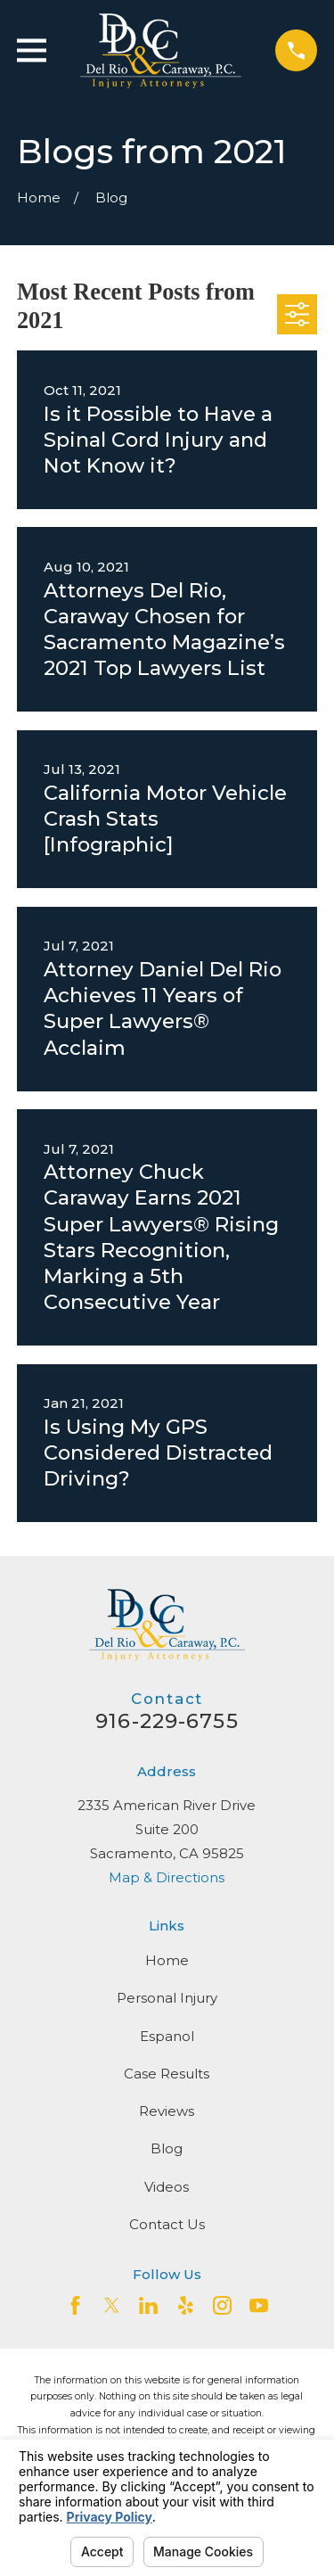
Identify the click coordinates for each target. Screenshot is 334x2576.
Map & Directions (166, 1877)
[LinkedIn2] (148, 2305)
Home (167, 1960)
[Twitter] (111, 2305)
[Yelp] (185, 2305)
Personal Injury (167, 1997)
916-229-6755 (167, 1720)
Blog (167, 2148)
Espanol (167, 2036)
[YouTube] (258, 2305)
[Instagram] (222, 2305)
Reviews (166, 2111)
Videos (166, 2186)
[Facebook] (75, 2305)
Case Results (166, 2073)
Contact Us (167, 2224)
